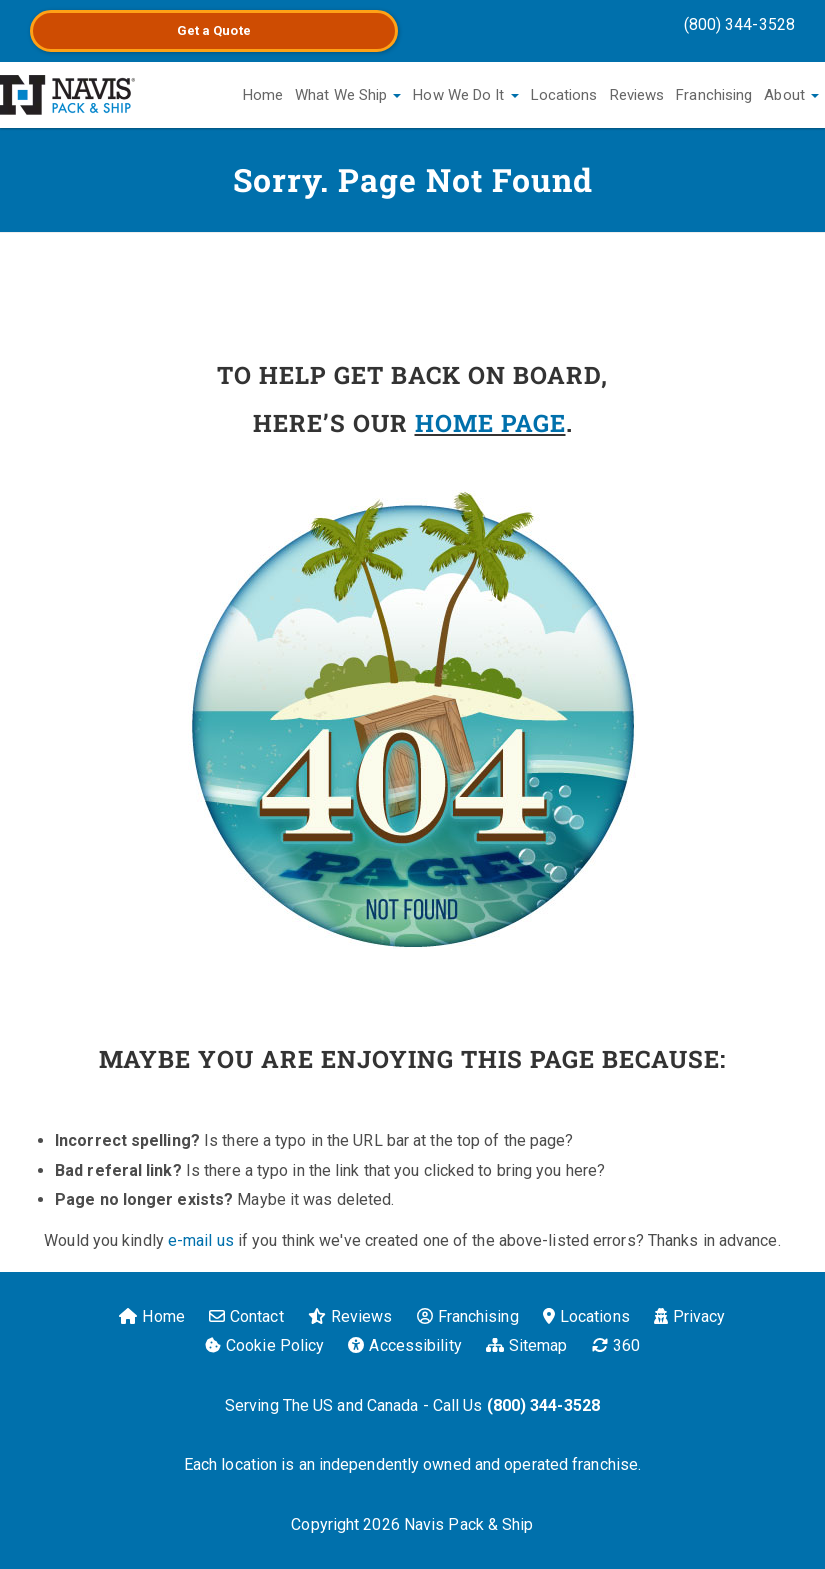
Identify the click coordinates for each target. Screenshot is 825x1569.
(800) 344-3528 (739, 24)
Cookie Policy (264, 1345)
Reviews (637, 95)
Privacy (690, 1316)
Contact (246, 1316)
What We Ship (348, 95)
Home (263, 95)
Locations (564, 95)
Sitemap (527, 1345)
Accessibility (404, 1345)
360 (616, 1345)
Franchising (714, 95)
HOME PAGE (490, 423)
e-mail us (201, 1240)
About (791, 95)
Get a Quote (214, 30)
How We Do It (465, 95)
